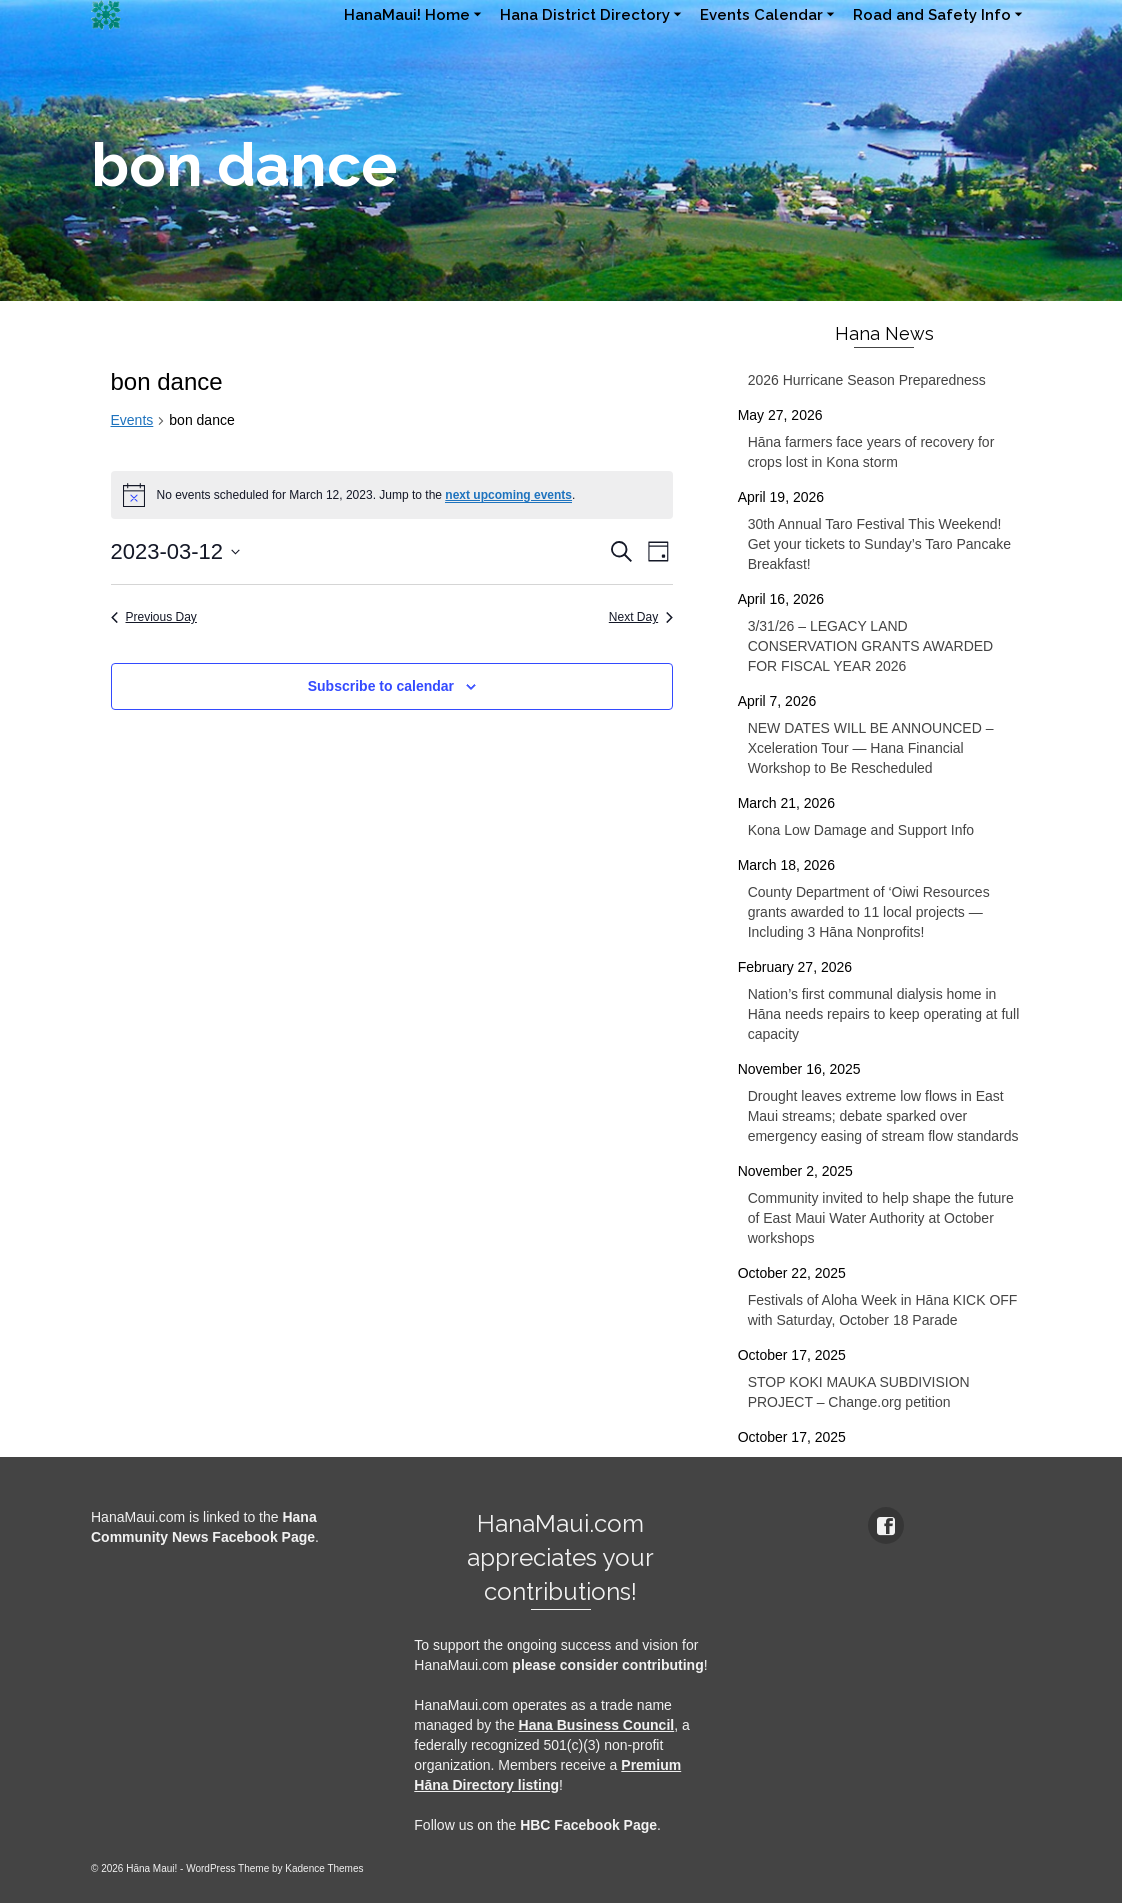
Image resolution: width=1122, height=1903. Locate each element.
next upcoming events (508, 495)
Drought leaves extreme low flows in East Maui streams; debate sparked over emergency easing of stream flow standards (883, 1116)
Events (132, 420)
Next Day (641, 617)
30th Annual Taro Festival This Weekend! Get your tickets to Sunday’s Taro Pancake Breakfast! (879, 544)
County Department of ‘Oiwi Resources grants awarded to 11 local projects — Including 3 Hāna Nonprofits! (869, 912)
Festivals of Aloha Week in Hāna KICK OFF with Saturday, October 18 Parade (883, 1310)
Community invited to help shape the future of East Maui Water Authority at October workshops (881, 1218)
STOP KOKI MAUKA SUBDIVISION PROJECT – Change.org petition (859, 1392)
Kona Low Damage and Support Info (861, 830)
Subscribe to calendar (381, 686)
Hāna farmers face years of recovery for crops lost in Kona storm (871, 452)
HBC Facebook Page (588, 1825)
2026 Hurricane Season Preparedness (867, 380)
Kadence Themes (324, 1868)
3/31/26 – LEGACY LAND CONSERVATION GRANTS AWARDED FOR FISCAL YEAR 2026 (871, 646)
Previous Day (154, 617)
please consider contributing (607, 1665)
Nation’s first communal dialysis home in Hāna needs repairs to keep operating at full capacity (884, 1014)
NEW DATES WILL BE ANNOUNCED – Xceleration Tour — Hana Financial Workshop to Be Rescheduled (871, 748)
